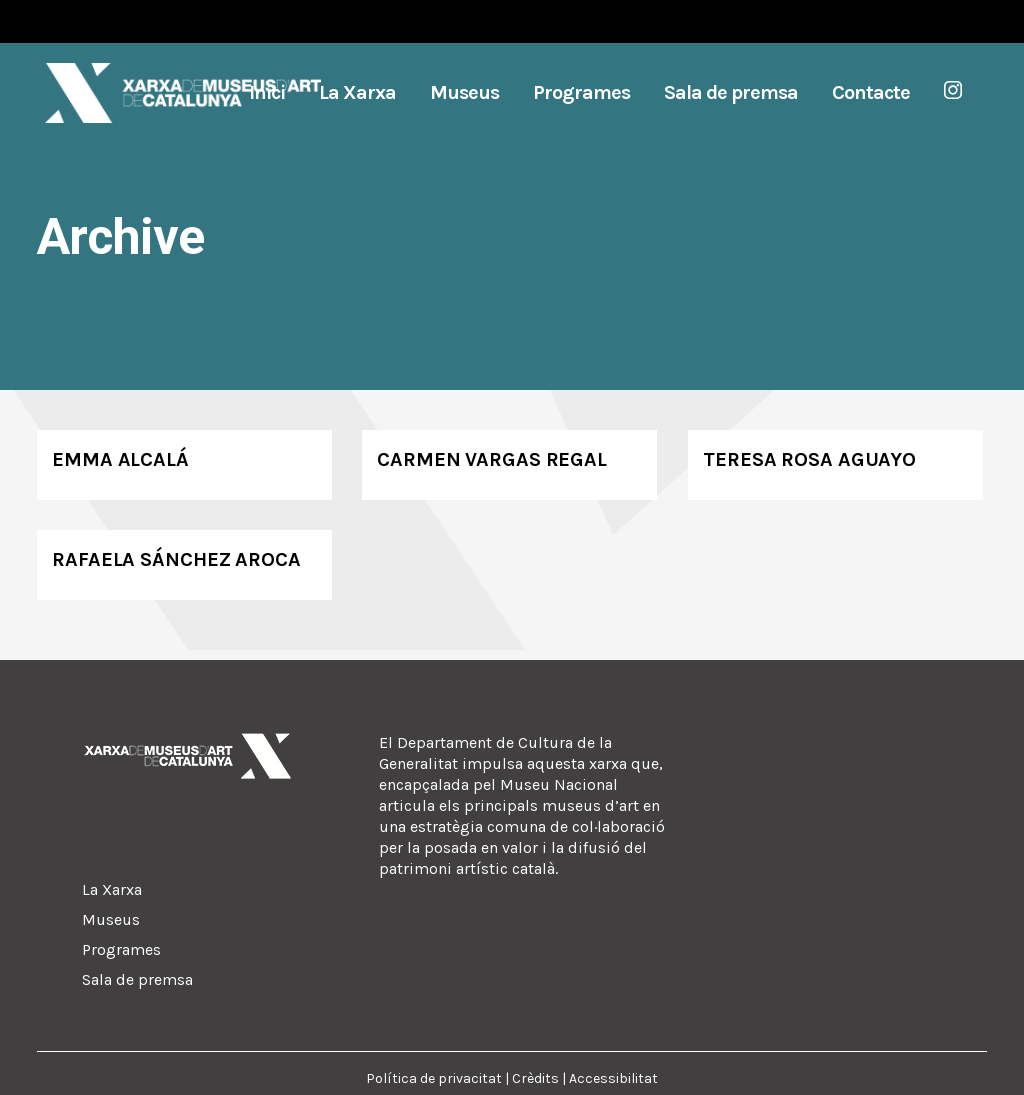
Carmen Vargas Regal (492, 459)
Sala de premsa (137, 979)
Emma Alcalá (120, 459)
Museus (111, 919)
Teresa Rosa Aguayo (809, 459)
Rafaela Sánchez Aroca (176, 559)
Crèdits (535, 1078)
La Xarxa (112, 889)
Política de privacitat (434, 1078)
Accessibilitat (613, 1078)
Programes (121, 949)
